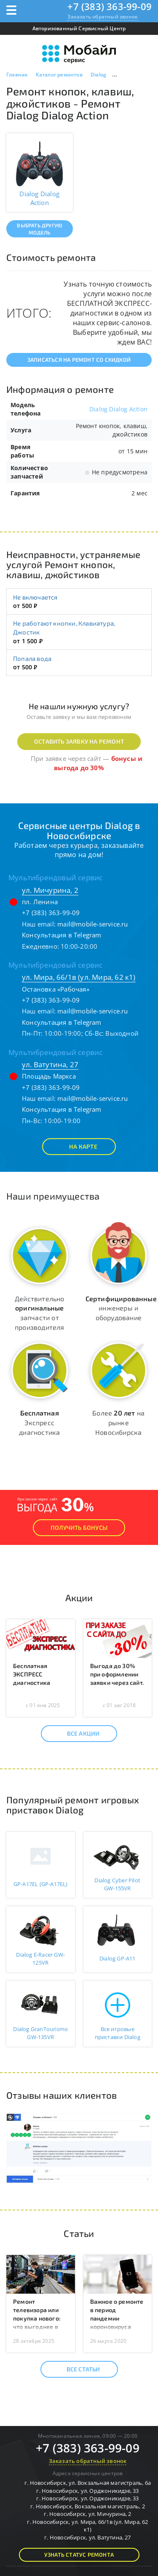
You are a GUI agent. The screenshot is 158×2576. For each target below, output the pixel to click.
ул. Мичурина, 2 (50, 890)
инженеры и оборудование (121, 1308)
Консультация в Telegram (62, 935)
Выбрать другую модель (39, 228)
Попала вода (32, 658)
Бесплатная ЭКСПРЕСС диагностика (31, 1674)
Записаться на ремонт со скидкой (79, 359)
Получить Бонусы (79, 1527)
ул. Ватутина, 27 (50, 1064)
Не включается (35, 597)
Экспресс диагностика (39, 1422)
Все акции (76, 1734)
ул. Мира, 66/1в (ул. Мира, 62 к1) (79, 977)
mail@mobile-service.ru (92, 924)
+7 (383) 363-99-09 (109, 6)
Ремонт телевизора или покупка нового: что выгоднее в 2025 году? (36, 2318)
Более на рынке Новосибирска (118, 1422)
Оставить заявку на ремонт (79, 741)
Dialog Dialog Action (118, 409)
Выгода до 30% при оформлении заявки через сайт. (117, 1674)
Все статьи (76, 2369)
